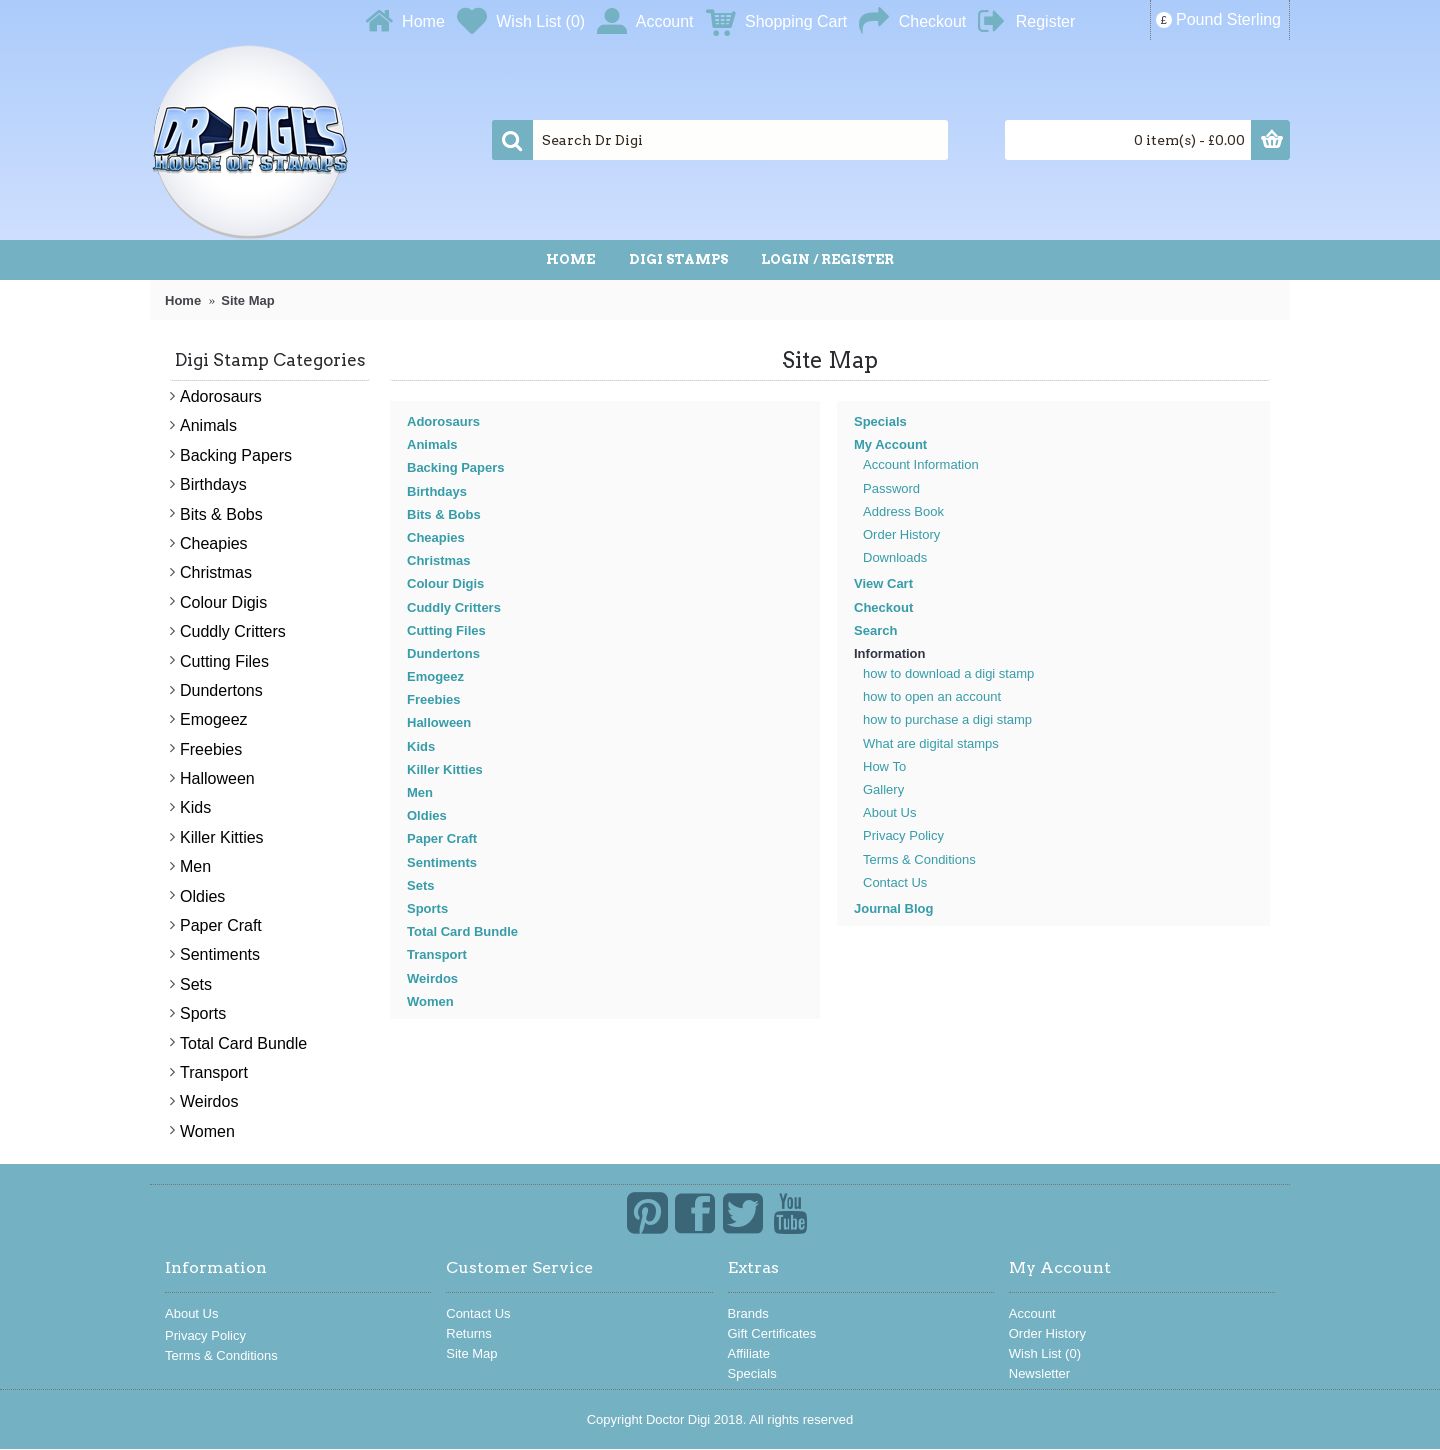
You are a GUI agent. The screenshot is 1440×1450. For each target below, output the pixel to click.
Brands (748, 1313)
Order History (901, 534)
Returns (469, 1333)
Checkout (883, 607)
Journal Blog (893, 908)
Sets (420, 885)
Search (875, 630)
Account (1032, 1313)
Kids (421, 746)
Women (430, 1001)
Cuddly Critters (454, 607)
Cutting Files (446, 630)
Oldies (427, 815)
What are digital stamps (931, 743)
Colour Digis (445, 583)
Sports (427, 908)
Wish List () (1045, 1353)
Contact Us (895, 882)
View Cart (883, 583)
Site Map (471, 1353)
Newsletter (1039, 1373)
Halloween (439, 722)
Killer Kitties (445, 769)
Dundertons (443, 653)
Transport (437, 954)
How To (884, 766)
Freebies (433, 699)
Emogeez (435, 676)
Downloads (895, 557)
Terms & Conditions (919, 859)
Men (420, 792)
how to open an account (932, 696)
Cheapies (436, 537)
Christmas (439, 560)
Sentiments (442, 862)
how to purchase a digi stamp (947, 719)
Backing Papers (456, 467)
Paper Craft (442, 838)
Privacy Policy (903, 835)
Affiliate (749, 1353)
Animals (432, 444)
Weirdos (432, 978)
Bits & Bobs (444, 514)
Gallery (883, 789)
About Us (889, 812)
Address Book (903, 511)
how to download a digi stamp (948, 673)
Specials (880, 421)
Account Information (921, 464)
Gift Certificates (772, 1333)
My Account (890, 444)
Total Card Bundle (462, 931)
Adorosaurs (443, 421)
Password (891, 488)
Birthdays (437, 491)
